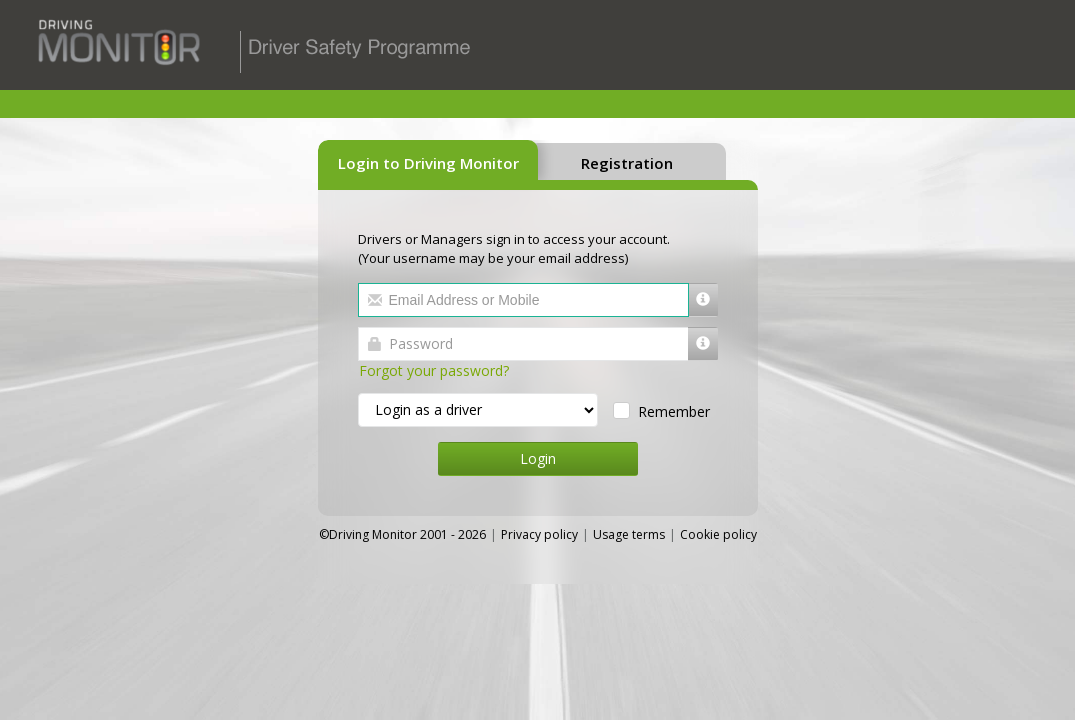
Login (538, 458)
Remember (670, 411)
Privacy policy (539, 534)
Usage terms (629, 534)
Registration (627, 163)
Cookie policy (718, 534)
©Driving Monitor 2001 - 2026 (404, 534)
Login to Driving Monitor (428, 163)
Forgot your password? (434, 370)
